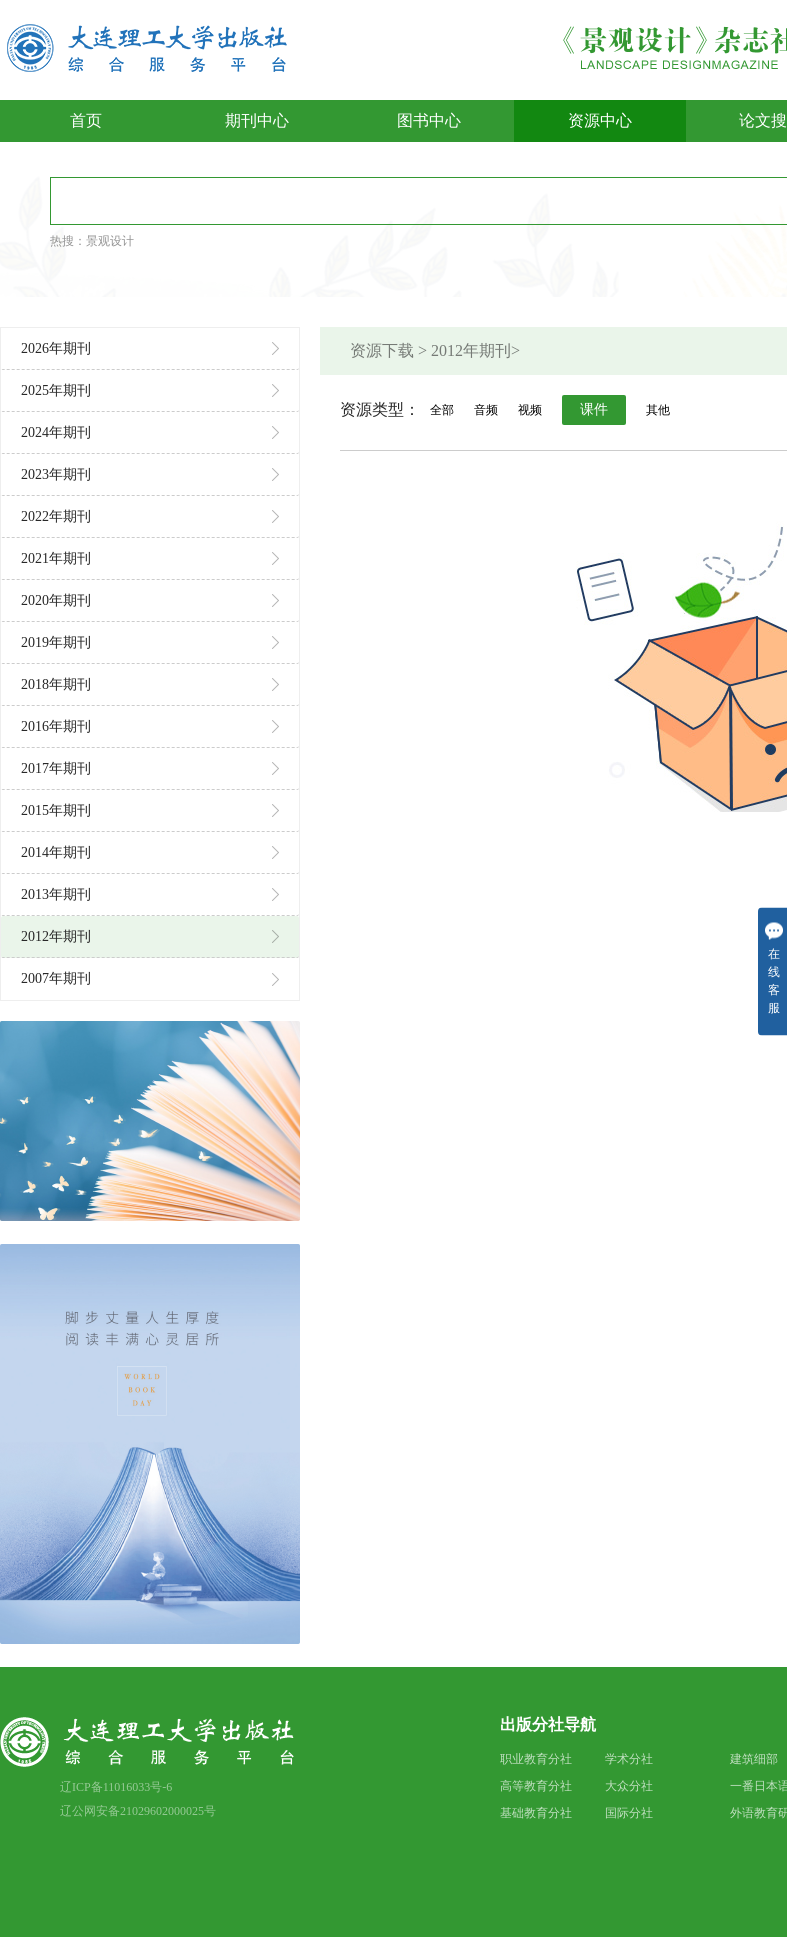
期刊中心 (257, 120)
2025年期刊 (150, 390)
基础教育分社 (536, 1813)
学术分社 (629, 1759)
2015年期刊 (150, 810)
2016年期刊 (150, 726)
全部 (442, 410)
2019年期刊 (150, 642)
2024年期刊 (150, 432)
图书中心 (429, 120)
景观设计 (110, 241)
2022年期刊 (150, 516)
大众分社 (629, 1786)
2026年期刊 (150, 348)
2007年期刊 (150, 978)
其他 (658, 410)
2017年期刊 (150, 768)
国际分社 (629, 1813)
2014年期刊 (150, 852)
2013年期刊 (150, 894)
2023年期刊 (150, 474)
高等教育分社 (536, 1786)
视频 (530, 410)
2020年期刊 (150, 600)
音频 (486, 410)
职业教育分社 (536, 1759)
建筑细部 (754, 1759)
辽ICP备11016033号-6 (116, 1787)
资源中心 (600, 120)
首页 (86, 120)
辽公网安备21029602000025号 (138, 1811)
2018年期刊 (150, 684)
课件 (594, 409)
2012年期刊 (150, 936)
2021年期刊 (150, 558)
